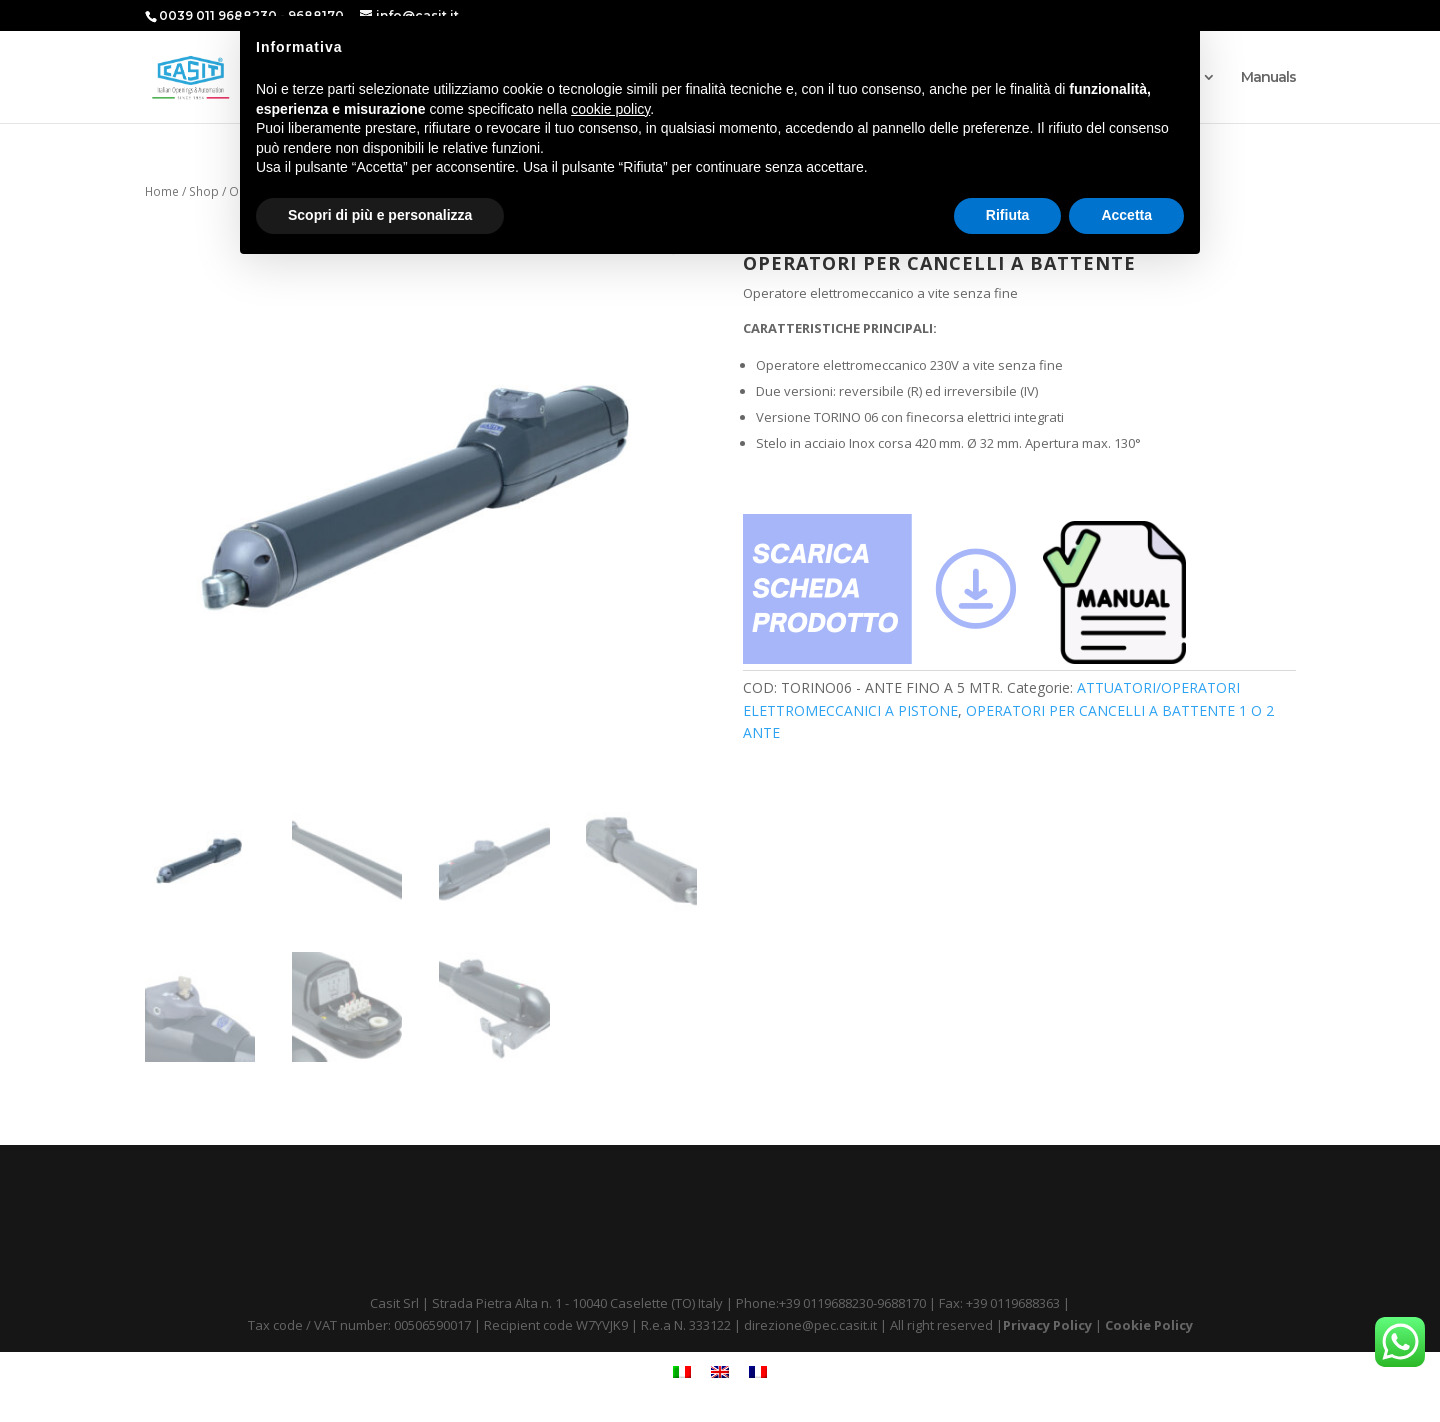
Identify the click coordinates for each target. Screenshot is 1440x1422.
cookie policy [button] (610, 109)
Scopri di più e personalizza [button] (380, 215)
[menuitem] (682, 1372)
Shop (204, 191)
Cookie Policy (1149, 1325)
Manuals (1268, 78)
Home (162, 191)
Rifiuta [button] (1008, 215)
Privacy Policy (1047, 1325)
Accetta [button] (1126, 215)
